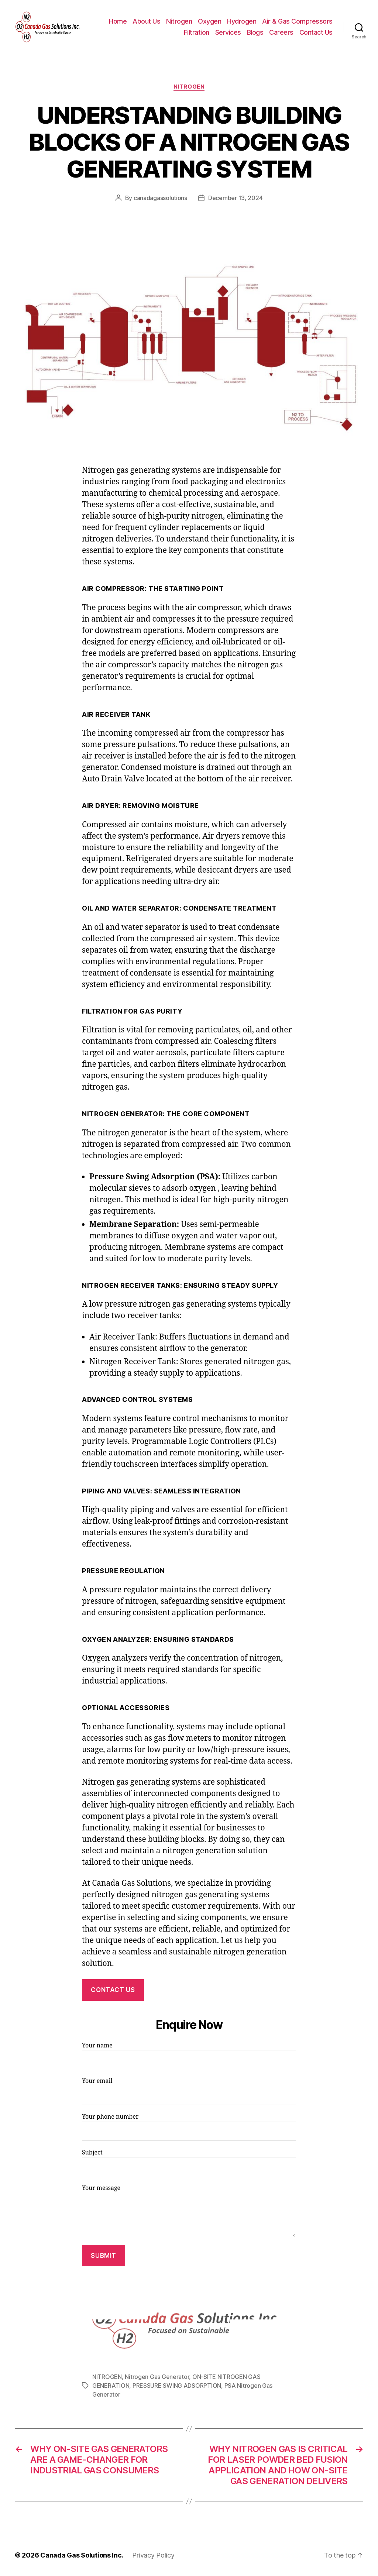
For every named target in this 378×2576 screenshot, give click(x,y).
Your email (189, 2091)
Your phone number (189, 2127)
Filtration (196, 32)
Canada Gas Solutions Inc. (81, 2555)
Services (228, 32)
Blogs (255, 32)
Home (118, 21)
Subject (189, 2163)
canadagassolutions (160, 198)
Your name (189, 2056)
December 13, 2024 (235, 198)
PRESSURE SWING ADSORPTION (177, 2385)
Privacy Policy (153, 2555)
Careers (281, 32)
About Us (146, 21)
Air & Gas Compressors (297, 21)
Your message (189, 2210)
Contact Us (316, 32)
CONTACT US (113, 1990)
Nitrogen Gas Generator (157, 2376)
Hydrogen (241, 21)
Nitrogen (179, 21)
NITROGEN (189, 86)
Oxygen (209, 21)
